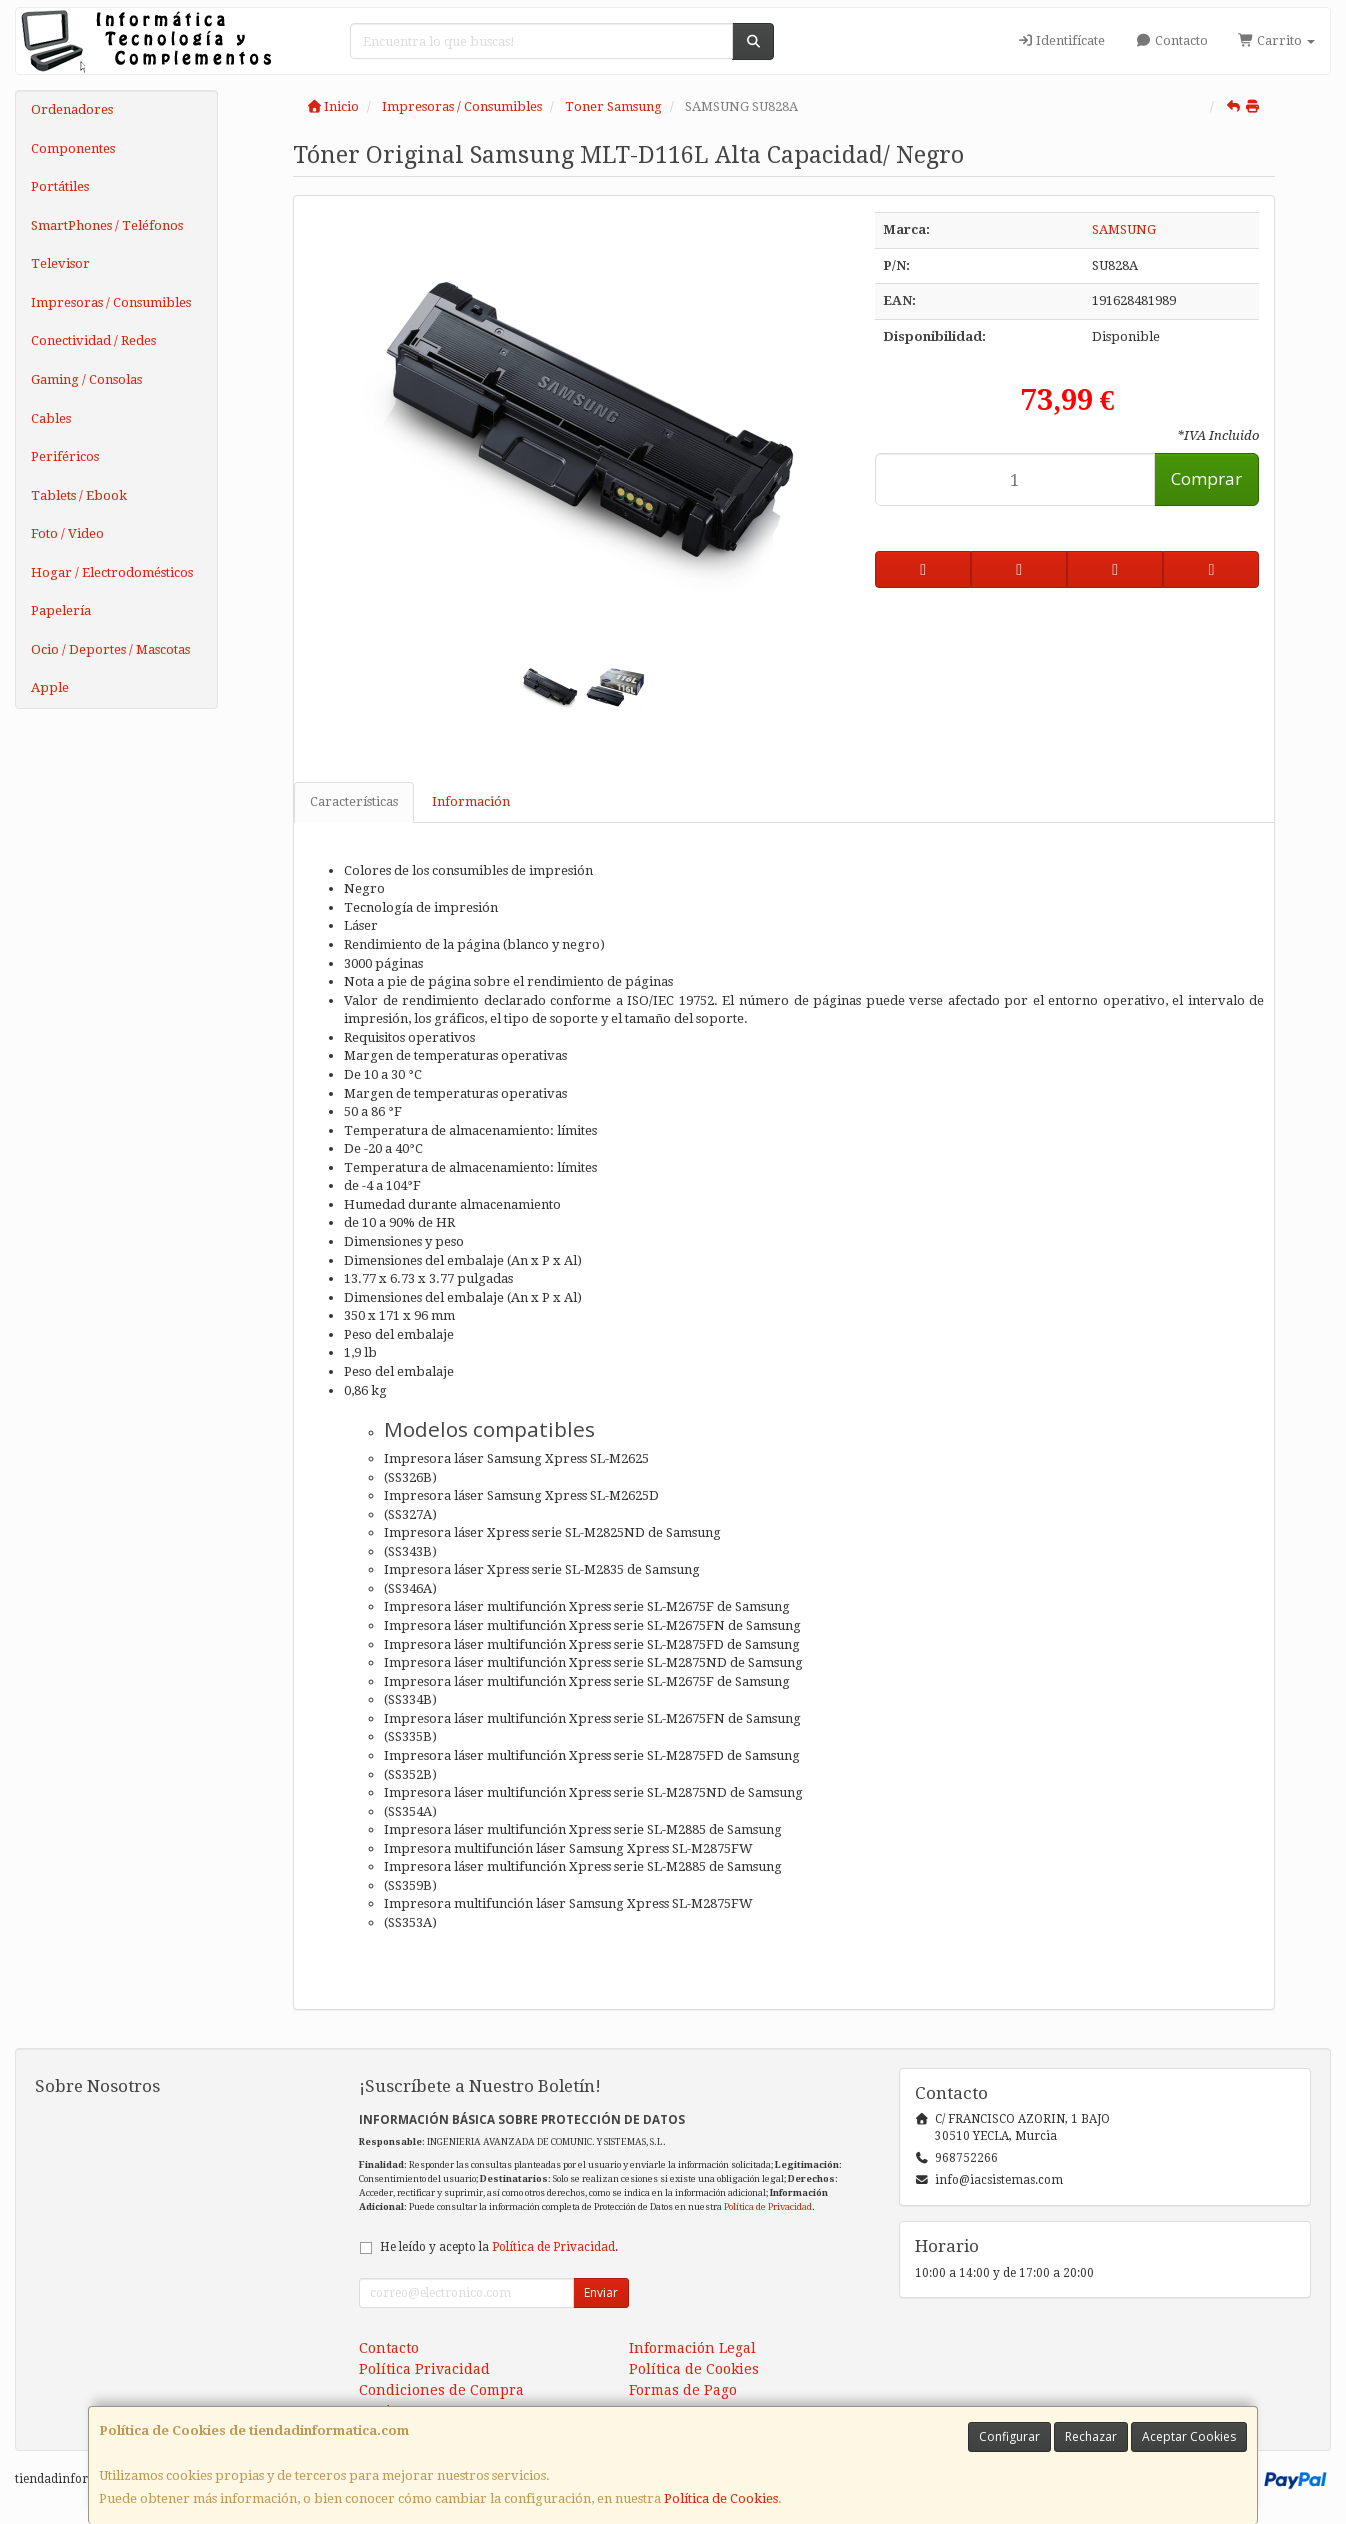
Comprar (1206, 478)
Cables (51, 418)
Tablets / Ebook (79, 495)
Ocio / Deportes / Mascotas (110, 649)
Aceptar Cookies (1189, 2436)
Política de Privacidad (768, 2206)
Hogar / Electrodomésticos (112, 572)
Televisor (60, 263)
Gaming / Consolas (86, 379)
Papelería (61, 610)
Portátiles (60, 186)
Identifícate (1061, 40)
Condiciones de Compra (441, 2390)
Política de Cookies (721, 2498)
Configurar (1009, 2436)
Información (471, 801)
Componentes (73, 148)
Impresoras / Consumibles (111, 302)
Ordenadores (72, 109)
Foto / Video (67, 533)
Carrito (1276, 40)
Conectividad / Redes (93, 340)
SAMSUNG (1124, 229)
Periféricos (65, 456)
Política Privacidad (424, 2369)
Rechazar (1091, 2436)
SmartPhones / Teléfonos (107, 225)
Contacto (1171, 40)
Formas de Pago (683, 2390)
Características (354, 801)
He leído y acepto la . (499, 2247)
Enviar (601, 2292)
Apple (50, 687)
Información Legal (692, 2348)
